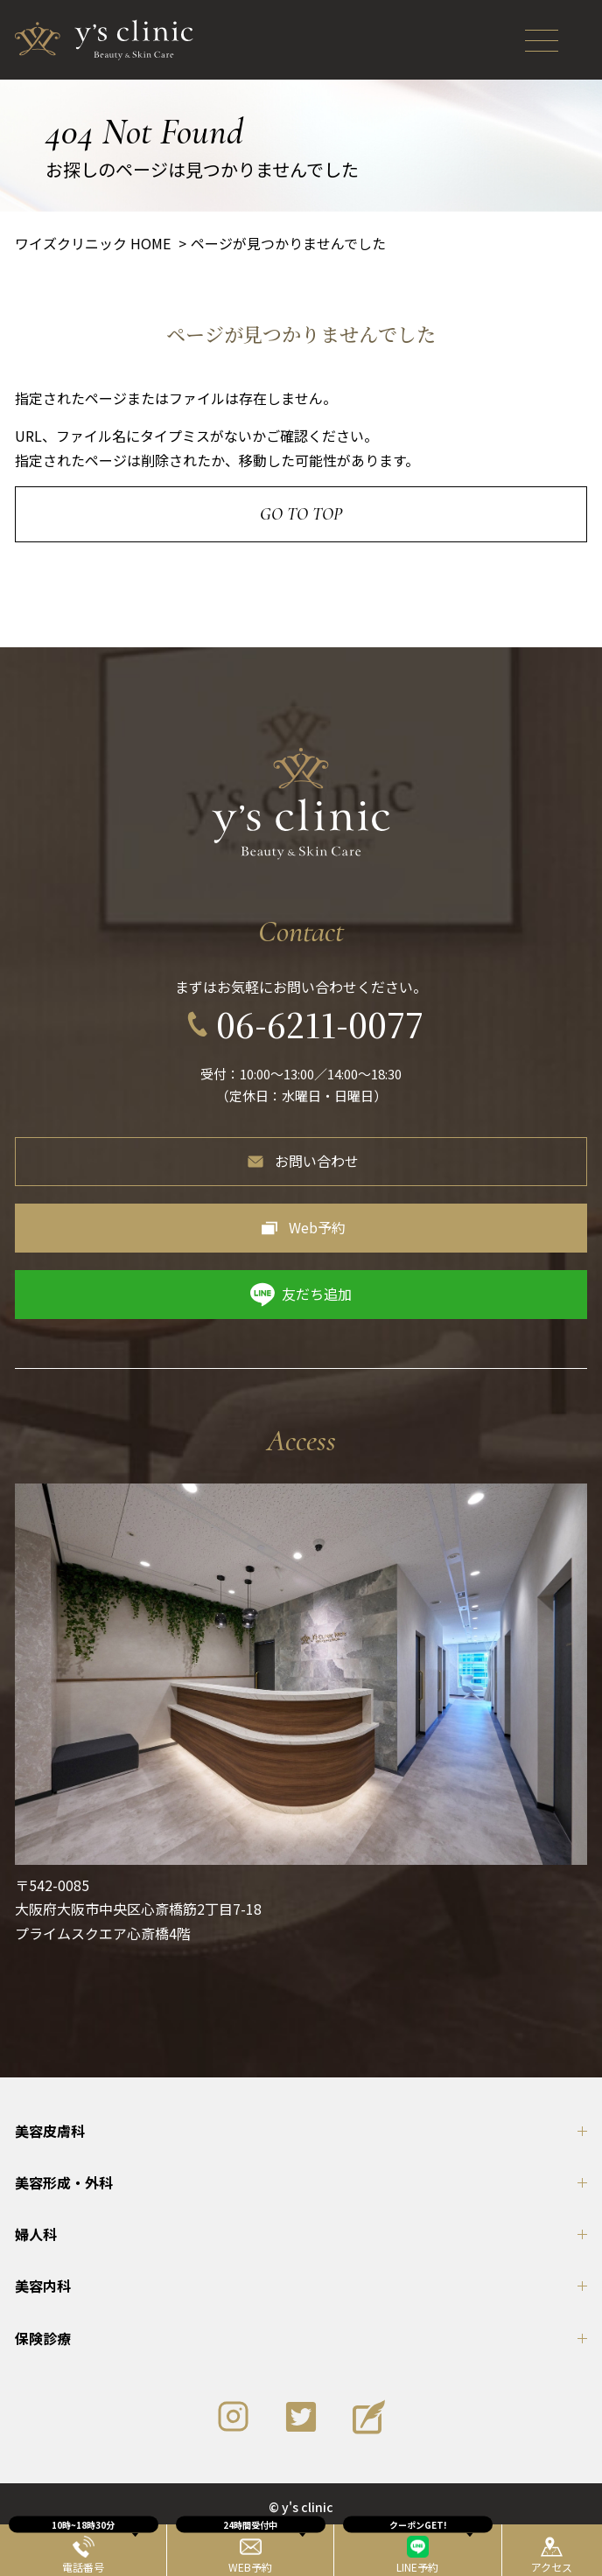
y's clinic (307, 2507)
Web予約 (317, 1227)
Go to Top (301, 514)
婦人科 (36, 2233)
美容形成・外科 (64, 2182)
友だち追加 (317, 1293)
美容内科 (43, 2285)
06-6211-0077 (320, 1024)
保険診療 (43, 2338)
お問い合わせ (317, 1160)
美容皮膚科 (50, 2130)
